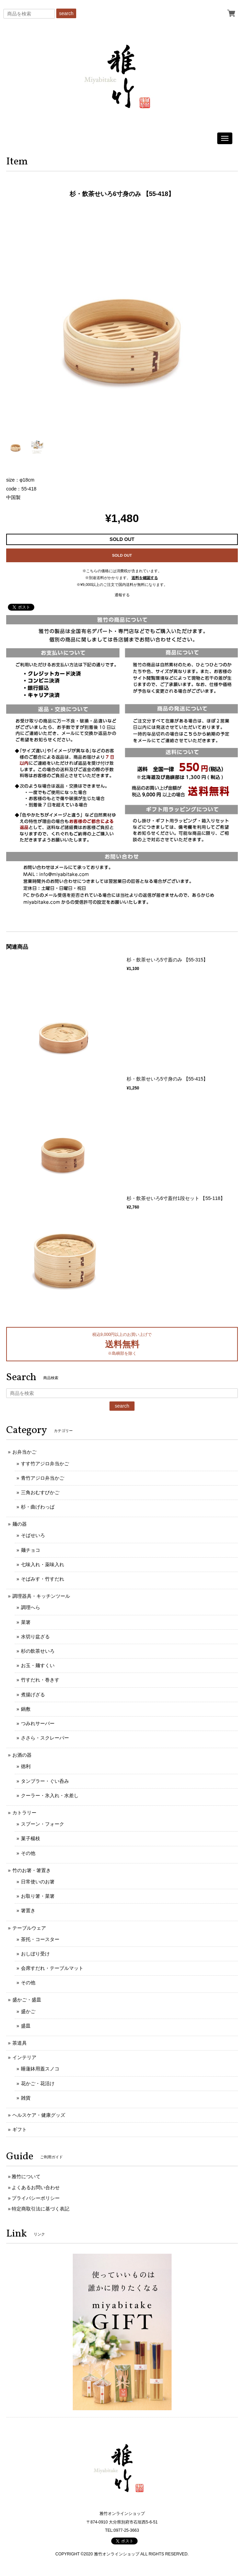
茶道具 (19, 2043)
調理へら (30, 1607)
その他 (28, 1853)
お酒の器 (22, 1755)
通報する (122, 595)
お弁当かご (24, 1452)
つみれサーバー (38, 1723)
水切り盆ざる (35, 1636)
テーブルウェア (29, 1928)
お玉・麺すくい (38, 1665)
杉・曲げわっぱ (38, 1507)
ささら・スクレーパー (45, 1738)
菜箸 (26, 1622)
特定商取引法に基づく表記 (40, 2208)
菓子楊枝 (30, 1838)
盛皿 (26, 2026)
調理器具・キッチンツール (41, 1596)
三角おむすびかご (40, 1492)
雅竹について (26, 2176)
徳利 (26, 1766)
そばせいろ (33, 1535)
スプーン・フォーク (42, 1824)
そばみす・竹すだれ (42, 1579)
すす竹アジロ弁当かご (45, 1463)
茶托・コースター (40, 1939)
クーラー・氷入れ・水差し (50, 1795)
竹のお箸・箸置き (31, 1870)
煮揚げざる (33, 1694)
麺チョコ (30, 1550)
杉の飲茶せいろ (38, 1651)
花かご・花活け (38, 2083)
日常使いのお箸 (38, 1881)
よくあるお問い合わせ (36, 2187)
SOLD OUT (122, 555)
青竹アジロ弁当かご (42, 1478)
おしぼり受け (35, 1953)
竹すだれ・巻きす (40, 1680)
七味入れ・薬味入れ (42, 1564)
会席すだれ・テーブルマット (52, 1968)
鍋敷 (26, 1709)
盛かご (28, 2011)
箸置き (28, 1910)
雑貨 (26, 2098)
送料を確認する (144, 578)
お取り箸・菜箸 (38, 1896)
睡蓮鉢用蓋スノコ (40, 2068)
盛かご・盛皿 (26, 1999)
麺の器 (19, 1524)
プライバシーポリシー (36, 2198)
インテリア (24, 2057)
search (66, 13)
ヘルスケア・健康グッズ (38, 2115)
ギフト (19, 2129)
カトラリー (24, 1812)
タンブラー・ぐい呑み (45, 1781)
